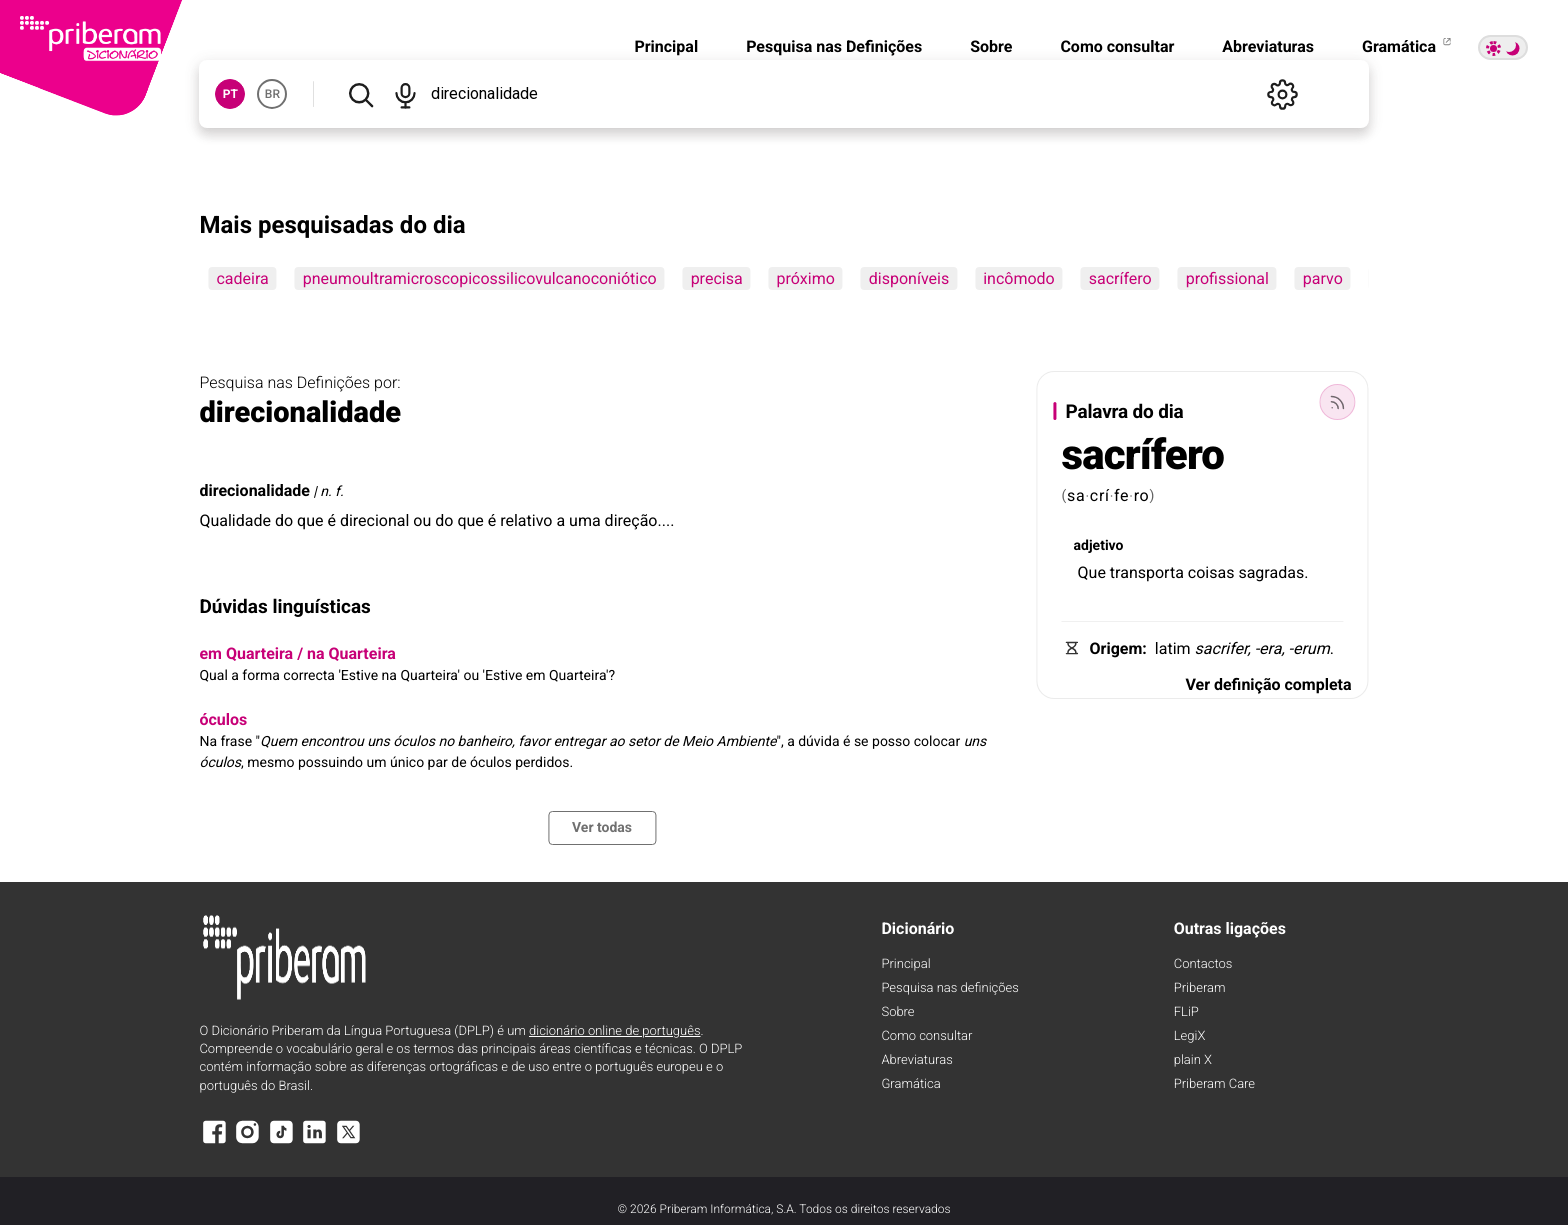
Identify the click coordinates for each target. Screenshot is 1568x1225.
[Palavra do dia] (1338, 402)
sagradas (1271, 572)
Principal (666, 46)
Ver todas (602, 828)
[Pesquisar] (360, 94)
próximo (806, 278)
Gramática (1408, 46)
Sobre (991, 46)
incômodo (1019, 278)
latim (1173, 648)
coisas (1211, 572)
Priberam (1200, 988)
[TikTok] (281, 1141)
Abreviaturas (1268, 46)
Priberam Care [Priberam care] (1214, 1084)
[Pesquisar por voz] (406, 94)
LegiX (1190, 1036)
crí (1100, 495)
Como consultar (1117, 46)
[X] (348, 1141)
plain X (1193, 1060)
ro (1142, 495)
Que (1092, 572)
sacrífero (1120, 278)
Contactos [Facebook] (1203, 964)
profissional (1227, 278)
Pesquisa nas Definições (834, 46)
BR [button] (272, 94)
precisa (717, 278)
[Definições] (1283, 94)
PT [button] (230, 94)
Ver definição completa (1268, 684)
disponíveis (909, 278)
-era (1268, 648)
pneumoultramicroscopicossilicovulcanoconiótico (480, 278)
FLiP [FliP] (1186, 1012)
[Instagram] (248, 1141)
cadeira (242, 278)
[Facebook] (214, 1141)
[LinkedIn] (315, 1141)
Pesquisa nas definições (949, 988)
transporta (1147, 572)
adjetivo (1099, 546)
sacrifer (1221, 648)
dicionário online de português (614, 1031)
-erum (1309, 648)
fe (1121, 495)
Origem (1116, 648)
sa (1076, 495)
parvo (1323, 278)
